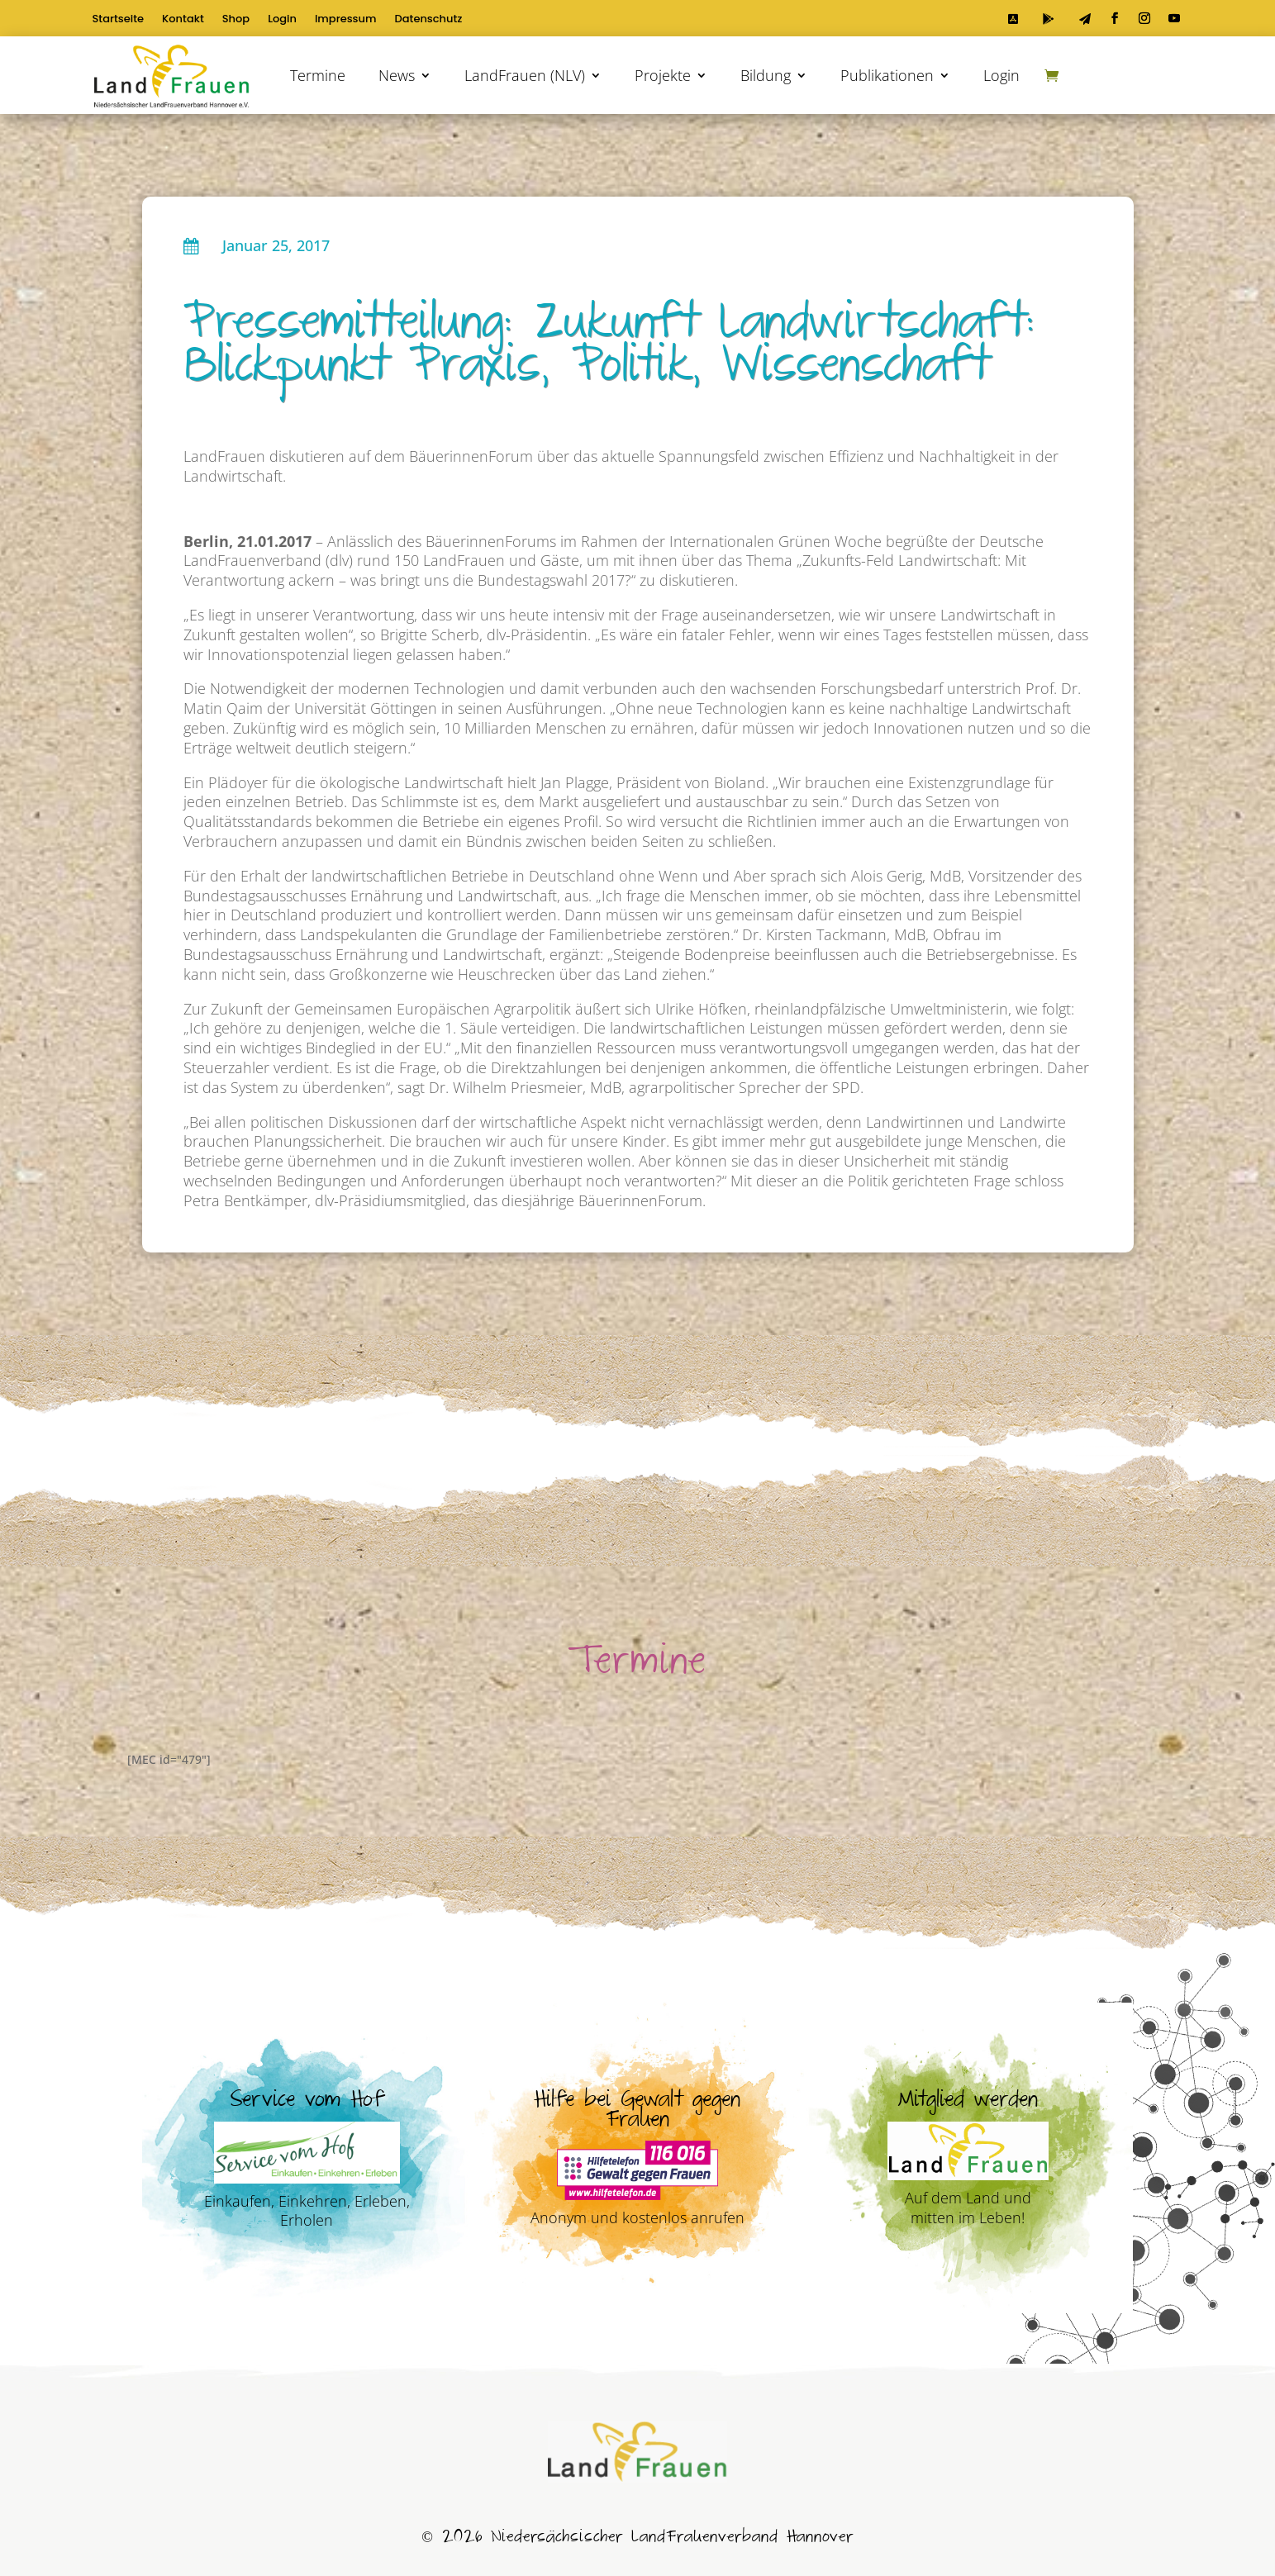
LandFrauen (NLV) (524, 75)
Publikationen (887, 75)
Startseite (119, 19)
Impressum (346, 19)
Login (282, 19)
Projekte (663, 75)
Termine (317, 75)
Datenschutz (429, 19)
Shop (236, 19)
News (396, 75)
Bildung (765, 75)
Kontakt (183, 19)
